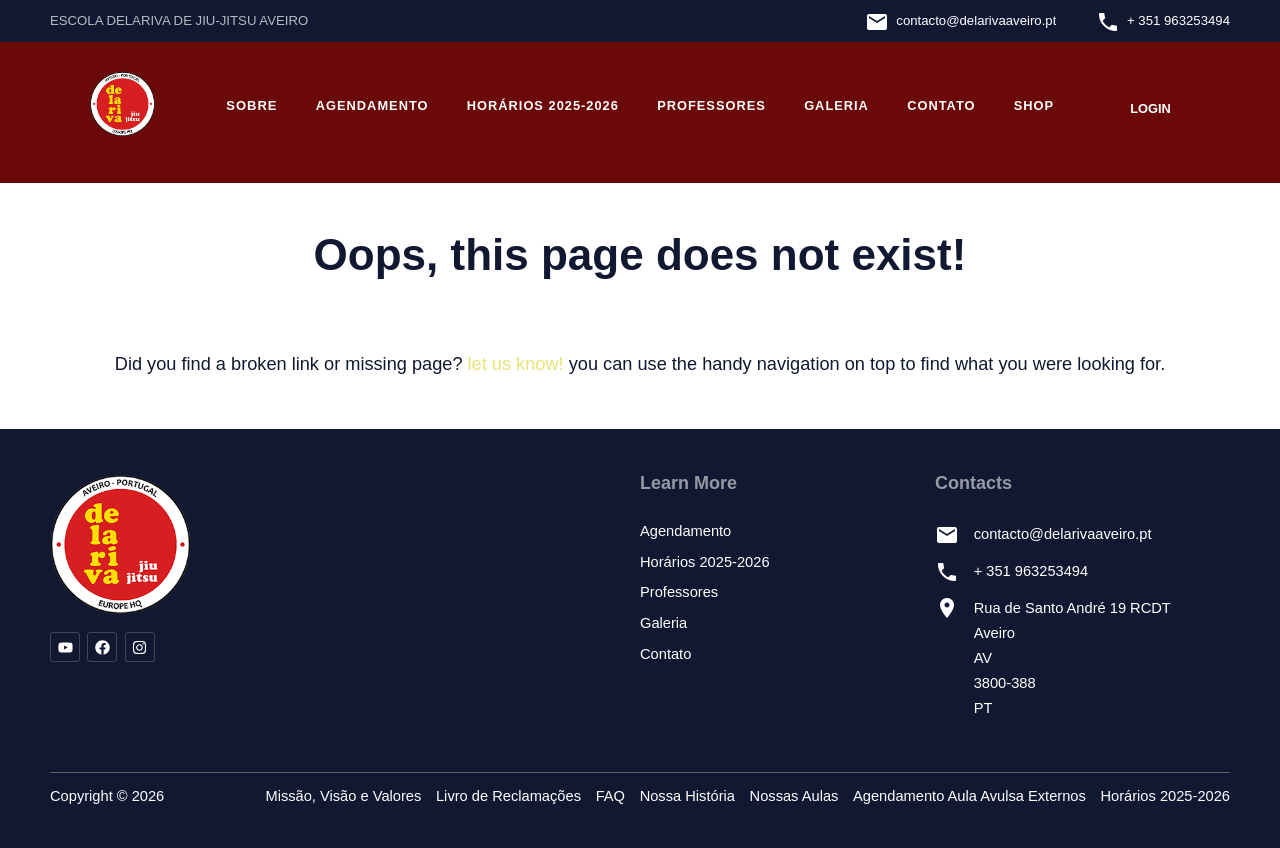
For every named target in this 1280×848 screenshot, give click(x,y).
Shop (1034, 105)
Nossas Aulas (794, 796)
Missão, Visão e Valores (343, 796)
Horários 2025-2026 (543, 105)
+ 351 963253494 (1178, 20)
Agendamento (372, 105)
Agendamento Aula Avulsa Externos (969, 796)
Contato (941, 105)
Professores (711, 105)
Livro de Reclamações (508, 796)
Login (1150, 108)
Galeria (836, 105)
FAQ (610, 796)
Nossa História (687, 796)
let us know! (516, 364)
